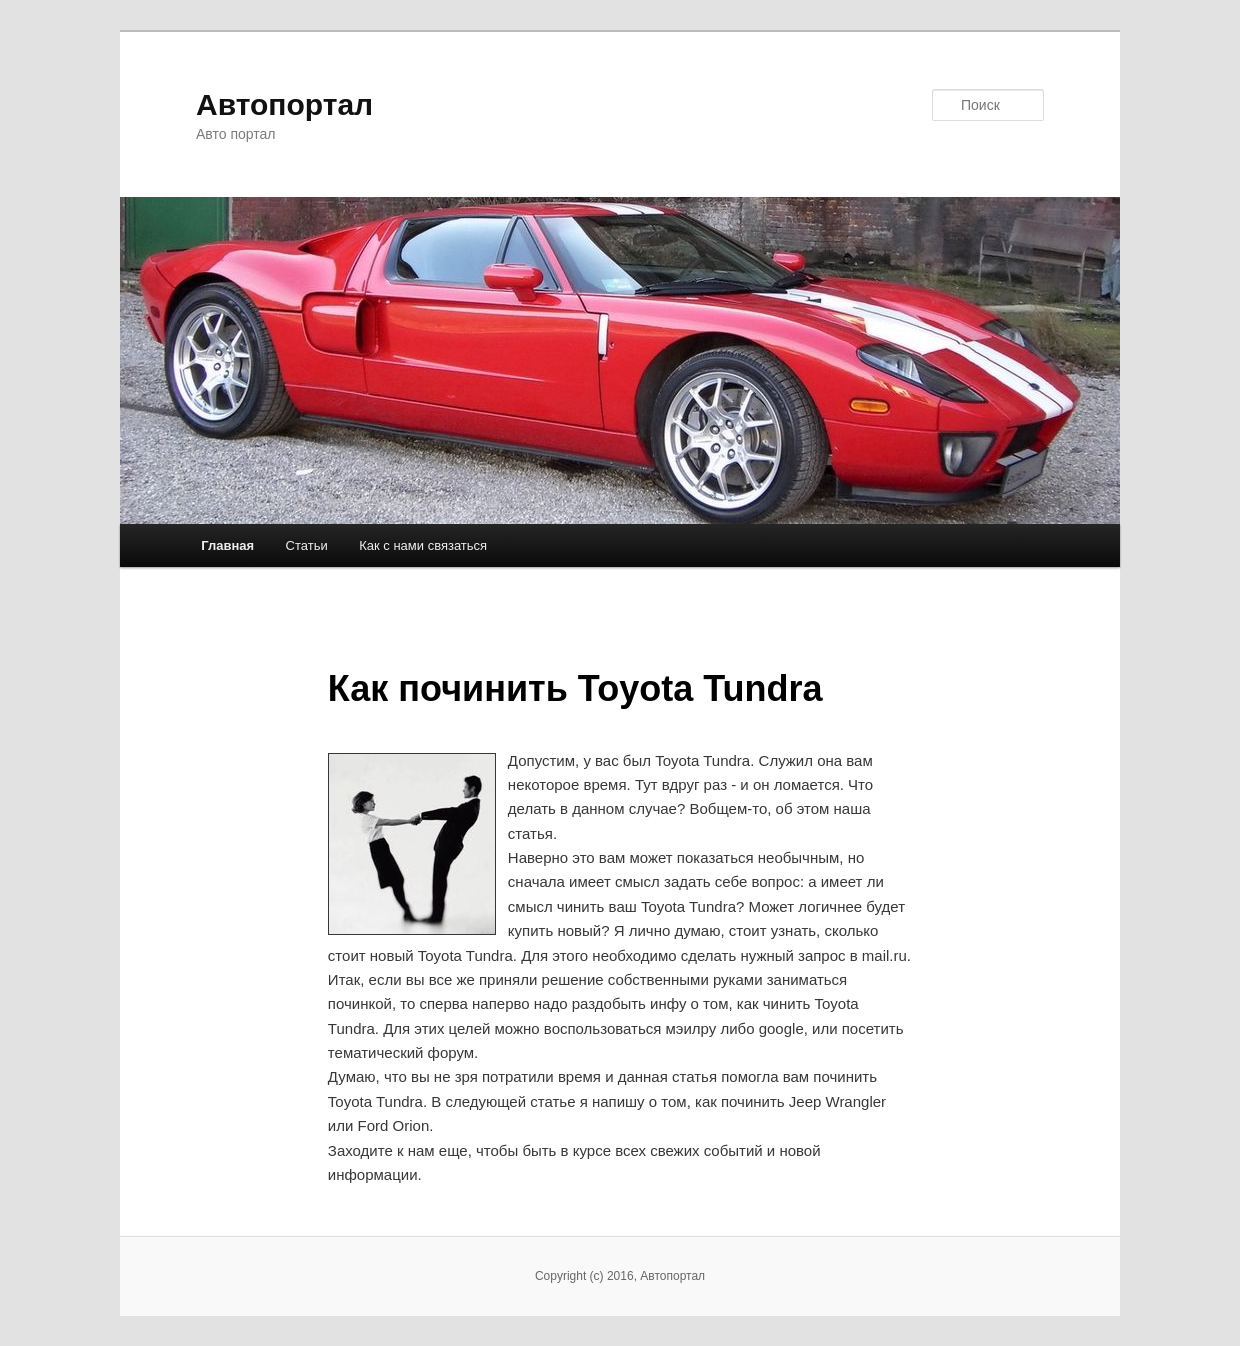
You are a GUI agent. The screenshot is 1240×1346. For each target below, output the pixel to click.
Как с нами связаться (423, 545)
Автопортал (284, 104)
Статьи (307, 545)
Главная (227, 545)
